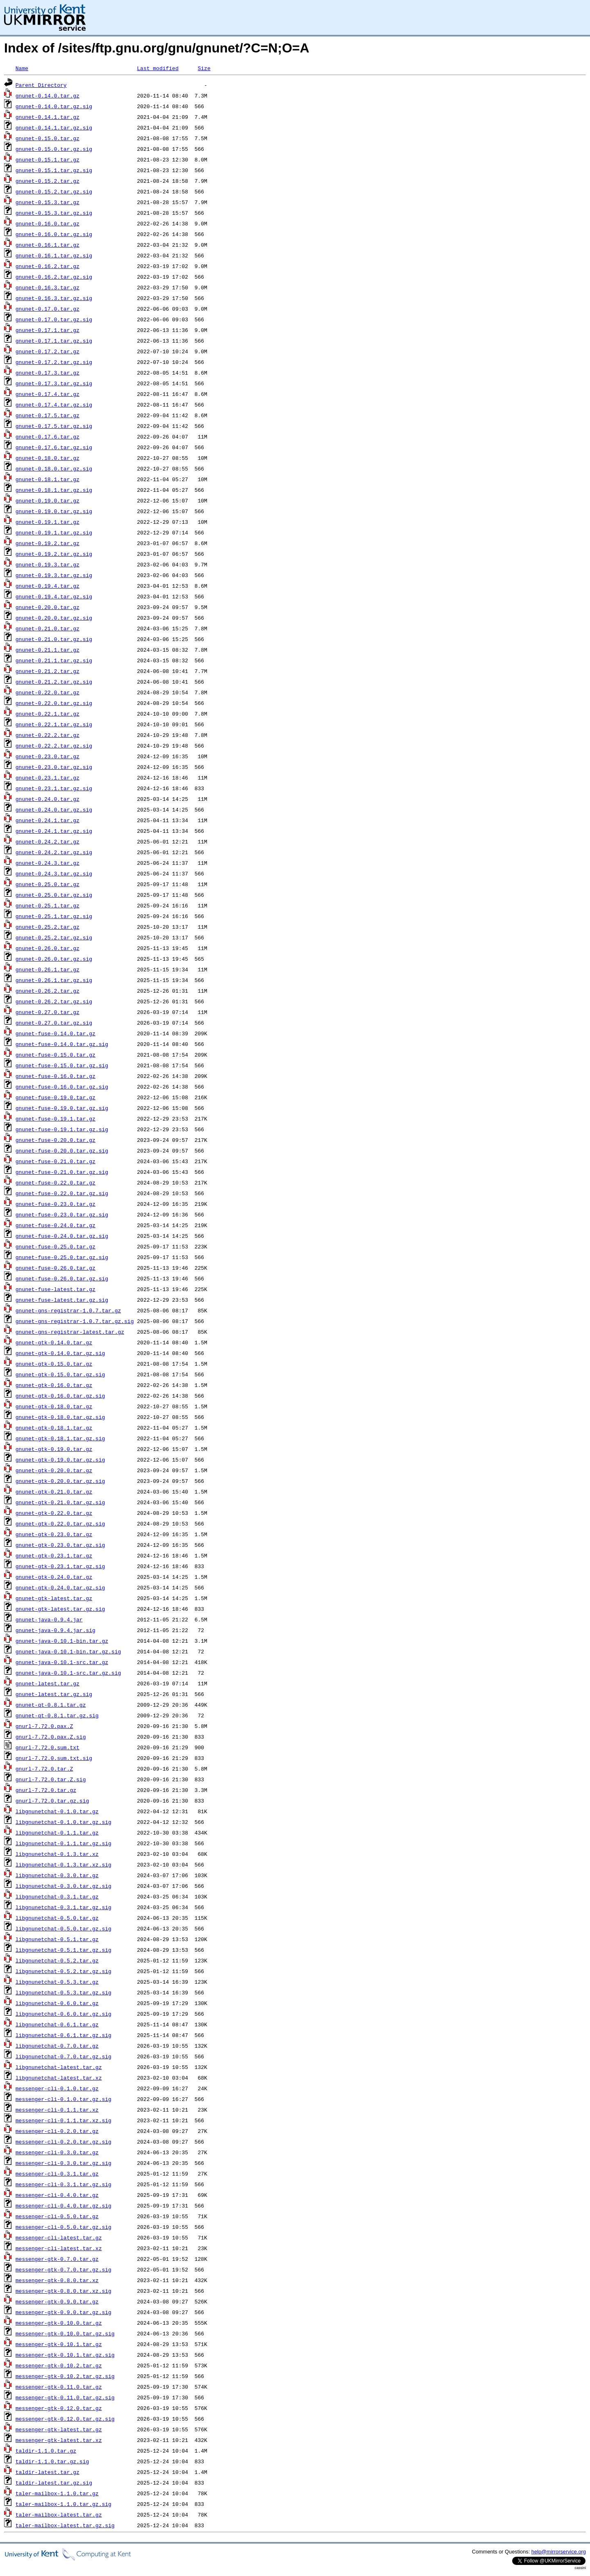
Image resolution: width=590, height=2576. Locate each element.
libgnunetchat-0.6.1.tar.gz (57, 2024)
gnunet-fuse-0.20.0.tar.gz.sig (62, 1150)
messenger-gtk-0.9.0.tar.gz (57, 2301)
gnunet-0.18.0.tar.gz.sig (54, 468)
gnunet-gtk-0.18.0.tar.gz (54, 1406)
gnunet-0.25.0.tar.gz (47, 884)
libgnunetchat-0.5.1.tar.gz (57, 1939)
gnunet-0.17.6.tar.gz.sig (54, 447)
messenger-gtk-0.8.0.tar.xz (57, 2280)
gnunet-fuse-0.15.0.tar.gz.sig (62, 1065)
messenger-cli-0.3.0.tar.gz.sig (63, 2163)
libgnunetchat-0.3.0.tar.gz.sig (63, 1885)
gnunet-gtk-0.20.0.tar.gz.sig (60, 1481)
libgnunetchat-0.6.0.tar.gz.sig (63, 2013)
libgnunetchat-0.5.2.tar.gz (57, 1960)
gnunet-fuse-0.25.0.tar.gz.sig (62, 1257)
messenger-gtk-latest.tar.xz (59, 2440)
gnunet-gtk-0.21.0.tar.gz (54, 1491)
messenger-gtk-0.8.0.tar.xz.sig (63, 2290)
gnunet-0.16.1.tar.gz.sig (54, 255)
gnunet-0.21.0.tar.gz (47, 628)
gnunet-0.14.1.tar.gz (47, 117)
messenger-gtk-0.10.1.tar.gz (59, 2344)
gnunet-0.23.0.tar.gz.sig (54, 767)
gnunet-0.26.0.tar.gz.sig (54, 958)
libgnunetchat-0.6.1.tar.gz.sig (63, 2035)
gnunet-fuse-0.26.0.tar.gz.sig (62, 1278)
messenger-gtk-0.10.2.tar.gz (59, 2365)
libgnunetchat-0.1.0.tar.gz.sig (63, 1822)
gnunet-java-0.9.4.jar (49, 1619)
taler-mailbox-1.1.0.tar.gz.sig (63, 2504)
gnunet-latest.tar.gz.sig (54, 1694)
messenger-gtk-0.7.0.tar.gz (57, 2258)
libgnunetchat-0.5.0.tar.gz (57, 1917)
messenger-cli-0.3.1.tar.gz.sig (63, 2184)
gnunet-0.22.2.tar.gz (47, 735)
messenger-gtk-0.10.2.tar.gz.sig (65, 2376)
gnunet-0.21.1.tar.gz (47, 649)
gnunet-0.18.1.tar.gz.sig (54, 489)
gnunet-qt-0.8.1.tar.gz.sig (57, 1715)
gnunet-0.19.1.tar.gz (47, 521)
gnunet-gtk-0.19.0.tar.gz (54, 1449)
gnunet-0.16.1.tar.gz (47, 244)
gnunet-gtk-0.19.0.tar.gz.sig (60, 1459)
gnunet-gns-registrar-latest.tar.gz (70, 1331)
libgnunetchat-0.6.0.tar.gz (57, 2003)
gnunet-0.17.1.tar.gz (47, 330)
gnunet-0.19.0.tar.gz (47, 500)
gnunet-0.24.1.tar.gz (47, 820)
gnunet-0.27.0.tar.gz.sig (54, 1022)
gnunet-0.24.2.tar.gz (47, 841)
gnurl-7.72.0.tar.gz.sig (52, 1800)
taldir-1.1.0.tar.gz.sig (52, 2461)
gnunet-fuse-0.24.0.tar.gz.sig (62, 1235)
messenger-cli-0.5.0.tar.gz (57, 2216)
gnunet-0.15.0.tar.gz (47, 138)
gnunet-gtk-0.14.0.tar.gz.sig (60, 1353)
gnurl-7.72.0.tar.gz (46, 1790)
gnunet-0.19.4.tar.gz (47, 585)
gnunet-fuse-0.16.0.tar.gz (55, 1076)
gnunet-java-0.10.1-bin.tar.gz (62, 1640)
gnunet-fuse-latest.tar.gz (55, 1289)
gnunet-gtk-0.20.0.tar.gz (54, 1470)
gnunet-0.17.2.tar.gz (47, 351)
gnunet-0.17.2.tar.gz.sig (54, 362)
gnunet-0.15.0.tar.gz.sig (54, 148)
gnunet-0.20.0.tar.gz (47, 607)
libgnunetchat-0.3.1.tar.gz (57, 1896)
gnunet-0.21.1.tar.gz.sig (54, 660)
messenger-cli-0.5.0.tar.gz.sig (63, 2226)
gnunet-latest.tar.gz (47, 1683)
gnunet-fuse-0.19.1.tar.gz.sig (62, 1129)
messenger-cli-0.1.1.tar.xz (57, 2109)
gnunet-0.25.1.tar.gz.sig (54, 916)
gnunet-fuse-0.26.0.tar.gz (55, 1267)
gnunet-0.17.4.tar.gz (47, 394)
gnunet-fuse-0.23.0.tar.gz (55, 1203)
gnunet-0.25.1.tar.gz (47, 905)
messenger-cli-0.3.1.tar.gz (57, 2173)
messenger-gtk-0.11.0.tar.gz (59, 2386)
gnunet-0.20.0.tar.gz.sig (54, 617)
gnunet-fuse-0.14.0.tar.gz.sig (62, 1044)
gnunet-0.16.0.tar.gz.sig (54, 234)
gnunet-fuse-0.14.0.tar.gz (55, 1033)
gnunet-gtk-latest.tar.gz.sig (60, 1608)
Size (203, 68)
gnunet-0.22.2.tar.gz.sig (54, 745)
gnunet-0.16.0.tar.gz (47, 223)
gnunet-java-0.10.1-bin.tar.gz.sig (68, 1651)
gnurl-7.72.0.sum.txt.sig (54, 1758)
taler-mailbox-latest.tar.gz (59, 2514)
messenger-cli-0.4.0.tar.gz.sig (63, 2205)
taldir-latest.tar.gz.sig (54, 2482)
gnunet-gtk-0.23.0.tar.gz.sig (60, 1544)
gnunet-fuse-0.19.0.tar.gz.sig (62, 1108)
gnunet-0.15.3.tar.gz (47, 202)
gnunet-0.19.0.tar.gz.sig (54, 511)
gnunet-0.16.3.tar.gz (47, 287)
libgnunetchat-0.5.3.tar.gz (57, 1981)
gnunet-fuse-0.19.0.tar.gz (55, 1097)
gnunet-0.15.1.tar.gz (47, 159)
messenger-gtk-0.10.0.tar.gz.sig (65, 2333)
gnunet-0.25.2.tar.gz (47, 926)
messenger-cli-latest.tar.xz (59, 2248)
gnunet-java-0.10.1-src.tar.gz (62, 1662)
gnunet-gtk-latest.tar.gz (54, 1598)
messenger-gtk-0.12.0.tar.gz (59, 2408)
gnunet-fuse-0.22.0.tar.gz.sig (62, 1193)
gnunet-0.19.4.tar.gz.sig (54, 596)
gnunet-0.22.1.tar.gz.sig (54, 724)
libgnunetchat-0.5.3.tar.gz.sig (63, 1992)
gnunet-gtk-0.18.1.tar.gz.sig (60, 1438)
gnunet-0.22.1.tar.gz (47, 713)
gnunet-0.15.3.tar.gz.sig (54, 212)
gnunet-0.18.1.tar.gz (47, 479)
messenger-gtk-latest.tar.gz (59, 2429)
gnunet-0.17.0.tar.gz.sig (54, 319)
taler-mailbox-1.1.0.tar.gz (57, 2493)
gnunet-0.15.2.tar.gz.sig (54, 191)
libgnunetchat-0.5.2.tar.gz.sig (63, 1971)
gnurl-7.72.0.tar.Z (44, 1768)
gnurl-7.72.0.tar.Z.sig (51, 1779)
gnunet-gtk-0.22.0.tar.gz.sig (60, 1523)
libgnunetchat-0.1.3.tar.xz (57, 1854)
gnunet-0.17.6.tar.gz (47, 436)
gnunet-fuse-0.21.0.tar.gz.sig (62, 1171)
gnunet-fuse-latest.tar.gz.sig (62, 1299)
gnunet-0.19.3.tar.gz (47, 564)
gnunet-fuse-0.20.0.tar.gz (55, 1140)
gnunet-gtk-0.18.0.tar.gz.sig (60, 1417)
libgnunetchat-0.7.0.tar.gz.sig (63, 2056)
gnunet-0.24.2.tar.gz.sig (54, 852)
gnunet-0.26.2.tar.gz (47, 990)
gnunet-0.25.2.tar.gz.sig (54, 937)
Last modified (157, 68)
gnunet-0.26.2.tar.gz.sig (54, 1001)
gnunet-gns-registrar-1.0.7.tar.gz (68, 1310)
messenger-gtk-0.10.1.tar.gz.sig (65, 2354)
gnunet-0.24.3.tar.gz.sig (54, 873)
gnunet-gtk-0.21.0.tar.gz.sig (60, 1502)
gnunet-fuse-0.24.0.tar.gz (55, 1225)
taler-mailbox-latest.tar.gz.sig (65, 2525)
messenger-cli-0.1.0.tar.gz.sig (63, 2099)
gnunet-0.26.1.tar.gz (47, 969)
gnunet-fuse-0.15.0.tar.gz (55, 1054)
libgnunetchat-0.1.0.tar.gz (57, 1811)
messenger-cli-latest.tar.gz (59, 2237)
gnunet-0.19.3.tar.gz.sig (54, 575)
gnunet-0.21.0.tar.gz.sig (54, 639)
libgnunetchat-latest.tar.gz (59, 2067)
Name (22, 68)
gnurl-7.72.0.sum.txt (47, 1747)
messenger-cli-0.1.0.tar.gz (57, 2088)
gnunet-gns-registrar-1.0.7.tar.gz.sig (75, 1321)
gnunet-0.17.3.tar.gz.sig (54, 383)
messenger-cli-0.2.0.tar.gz (57, 2131)
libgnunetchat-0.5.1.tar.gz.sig (63, 1949)
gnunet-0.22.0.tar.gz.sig (54, 703)
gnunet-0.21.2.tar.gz (47, 671)
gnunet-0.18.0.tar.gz (47, 458)
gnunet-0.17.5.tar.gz (47, 415)
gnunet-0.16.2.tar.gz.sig (54, 276)
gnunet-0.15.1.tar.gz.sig (54, 170)
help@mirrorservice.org (558, 2552)
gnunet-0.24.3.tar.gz (47, 862)
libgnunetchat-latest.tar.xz (59, 2077)
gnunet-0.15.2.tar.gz (47, 180)
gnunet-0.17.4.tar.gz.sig (54, 404)
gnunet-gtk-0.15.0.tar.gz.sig (60, 1374)
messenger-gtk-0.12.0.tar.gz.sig (65, 2418)
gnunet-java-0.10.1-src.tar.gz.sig (68, 1672)
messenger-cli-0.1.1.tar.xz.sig (63, 2120)
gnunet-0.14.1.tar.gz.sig (54, 127)
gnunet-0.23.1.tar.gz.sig (54, 788)
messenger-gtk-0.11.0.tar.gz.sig (65, 2397)
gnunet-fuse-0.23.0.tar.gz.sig (62, 1214)
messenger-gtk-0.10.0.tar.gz (59, 2322)
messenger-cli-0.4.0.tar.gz (57, 2195)
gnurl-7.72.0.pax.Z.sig (51, 1736)
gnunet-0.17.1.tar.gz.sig (54, 340)
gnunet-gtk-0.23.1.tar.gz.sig (60, 1566)
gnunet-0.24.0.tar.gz (47, 799)
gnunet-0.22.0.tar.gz (47, 692)
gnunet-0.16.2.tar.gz (47, 266)
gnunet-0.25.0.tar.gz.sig (54, 894)
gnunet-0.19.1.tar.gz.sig (54, 532)
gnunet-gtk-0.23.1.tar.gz (54, 1555)
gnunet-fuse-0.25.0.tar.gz (55, 1246)
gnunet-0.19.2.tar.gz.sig (54, 553)
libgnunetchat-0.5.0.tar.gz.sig (63, 1928)
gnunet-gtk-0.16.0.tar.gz (54, 1385)
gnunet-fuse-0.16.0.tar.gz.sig (62, 1086)
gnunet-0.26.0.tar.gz (47, 948)
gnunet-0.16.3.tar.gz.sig (54, 298)
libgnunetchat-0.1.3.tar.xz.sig (63, 1864)
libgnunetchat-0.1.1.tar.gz (57, 1832)
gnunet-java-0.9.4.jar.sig (55, 1630)
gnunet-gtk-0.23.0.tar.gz (54, 1534)
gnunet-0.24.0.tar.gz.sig (54, 809)
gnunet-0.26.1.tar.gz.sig (54, 980)
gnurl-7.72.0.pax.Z (44, 1726)
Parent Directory (41, 85)
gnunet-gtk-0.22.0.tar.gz (54, 1512)
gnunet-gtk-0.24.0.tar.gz (54, 1576)
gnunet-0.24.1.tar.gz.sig (54, 830)
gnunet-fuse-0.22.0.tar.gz (55, 1182)
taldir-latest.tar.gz (47, 2472)
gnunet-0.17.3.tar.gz (47, 372)
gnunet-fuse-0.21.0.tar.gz (55, 1161)
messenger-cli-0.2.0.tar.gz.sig (63, 2141)
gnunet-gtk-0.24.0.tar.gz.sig (60, 1587)
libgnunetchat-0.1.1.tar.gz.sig (63, 1843)
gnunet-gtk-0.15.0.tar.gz (54, 1363)
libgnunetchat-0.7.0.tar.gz (57, 2045)
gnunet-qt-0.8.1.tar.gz (51, 1704)
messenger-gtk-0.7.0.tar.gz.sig (63, 2269)
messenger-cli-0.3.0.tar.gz (57, 2152)
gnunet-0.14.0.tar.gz (47, 95)
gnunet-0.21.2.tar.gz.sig (54, 681)
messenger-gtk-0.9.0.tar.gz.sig (63, 2312)
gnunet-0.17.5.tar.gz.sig (54, 426)
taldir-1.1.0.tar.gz (46, 2450)
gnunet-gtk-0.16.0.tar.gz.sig (60, 1395)
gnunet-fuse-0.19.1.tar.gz (55, 1118)
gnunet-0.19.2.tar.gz (47, 543)
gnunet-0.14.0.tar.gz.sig (54, 106)
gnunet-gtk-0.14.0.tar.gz (54, 1342)
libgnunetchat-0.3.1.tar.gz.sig (63, 1907)
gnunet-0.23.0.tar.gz (47, 756)
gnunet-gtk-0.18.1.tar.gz (54, 1427)
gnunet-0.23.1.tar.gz (47, 777)
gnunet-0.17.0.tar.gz (47, 308)
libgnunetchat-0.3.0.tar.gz (57, 1875)
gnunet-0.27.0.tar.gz (47, 1012)
